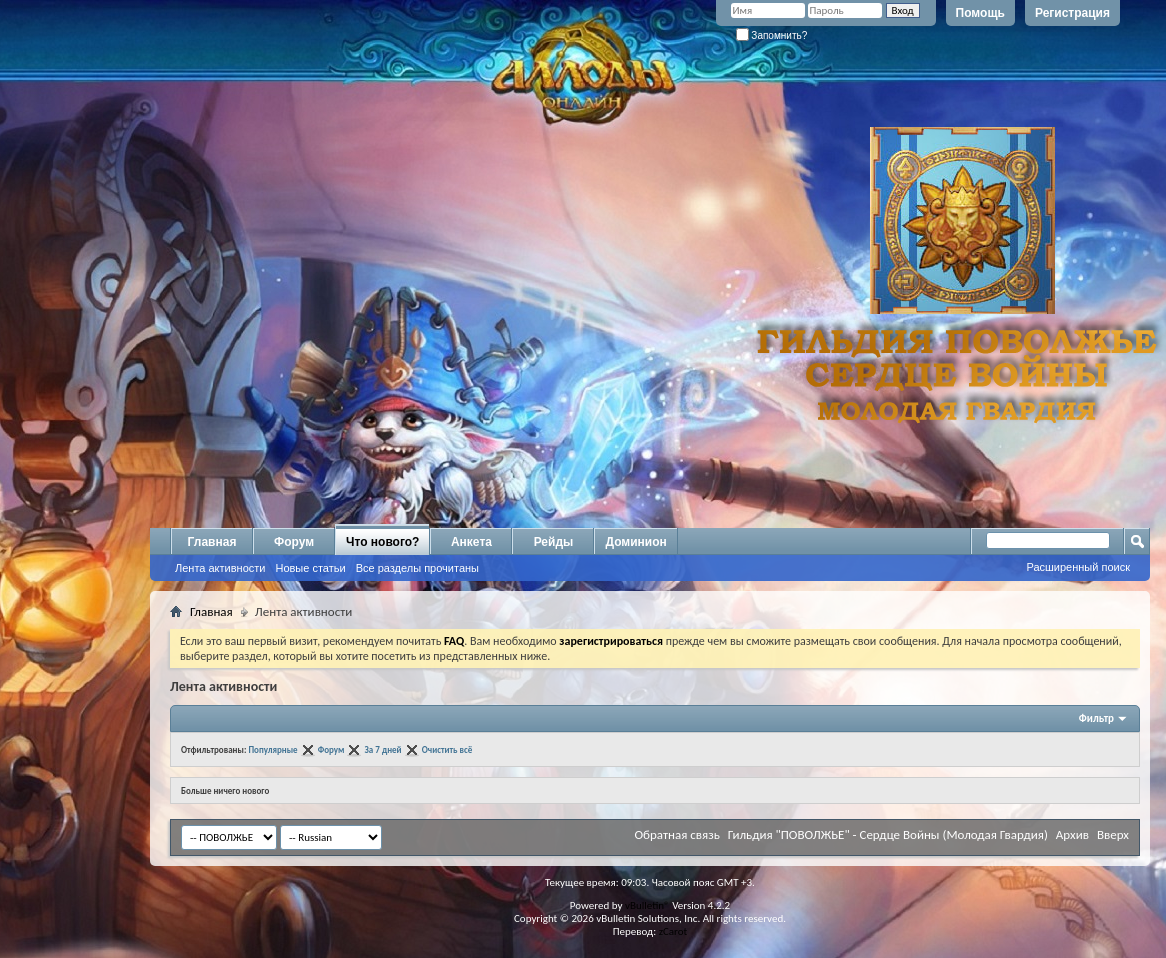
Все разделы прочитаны (417, 568)
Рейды (554, 542)
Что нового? (382, 542)
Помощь (980, 13)
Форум (294, 542)
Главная (212, 542)
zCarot (673, 931)
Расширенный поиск (1078, 567)
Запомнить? (772, 35)
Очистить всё (447, 749)
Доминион (635, 542)
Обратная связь (676, 834)
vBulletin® (647, 905)
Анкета (471, 542)
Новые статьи (310, 568)
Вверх (1113, 834)
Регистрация (1072, 13)
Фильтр (1096, 718)
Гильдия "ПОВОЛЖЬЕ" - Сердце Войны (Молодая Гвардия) (888, 834)
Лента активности (220, 568)
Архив (1072, 834)
